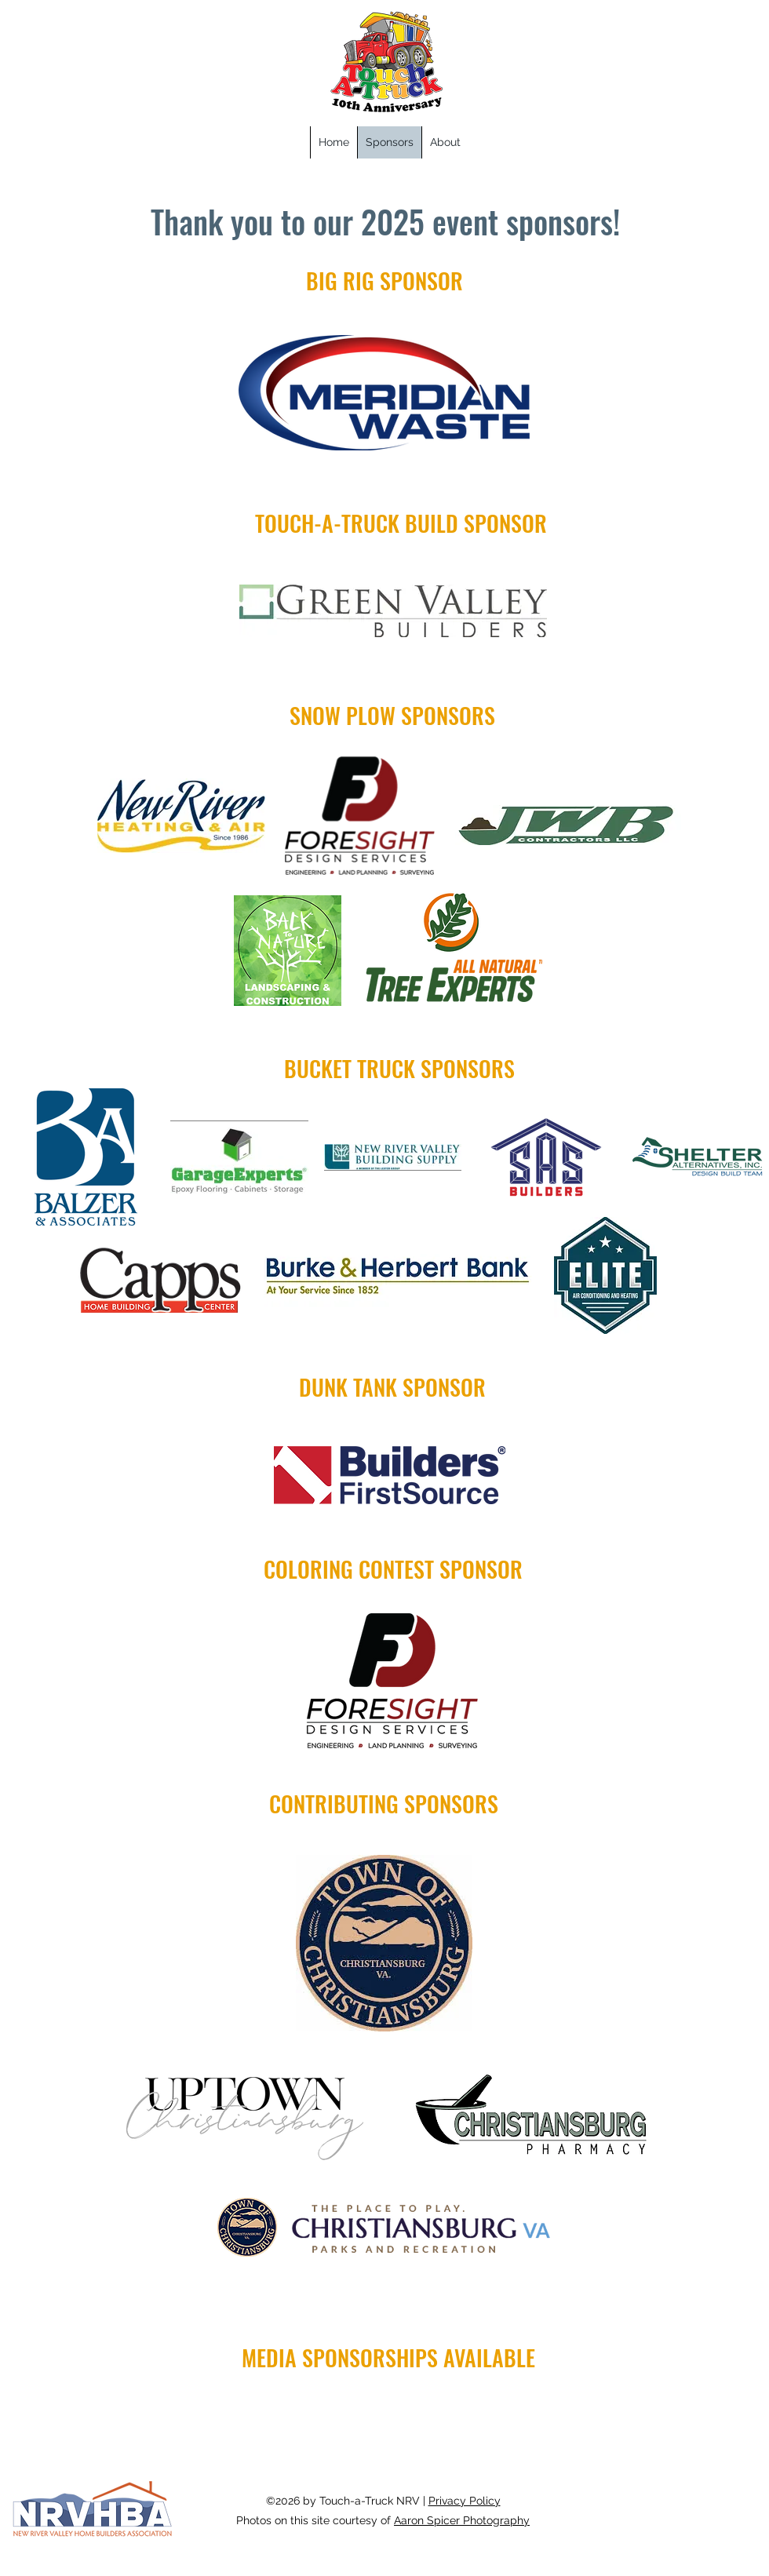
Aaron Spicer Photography (462, 2520)
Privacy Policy (464, 2500)
